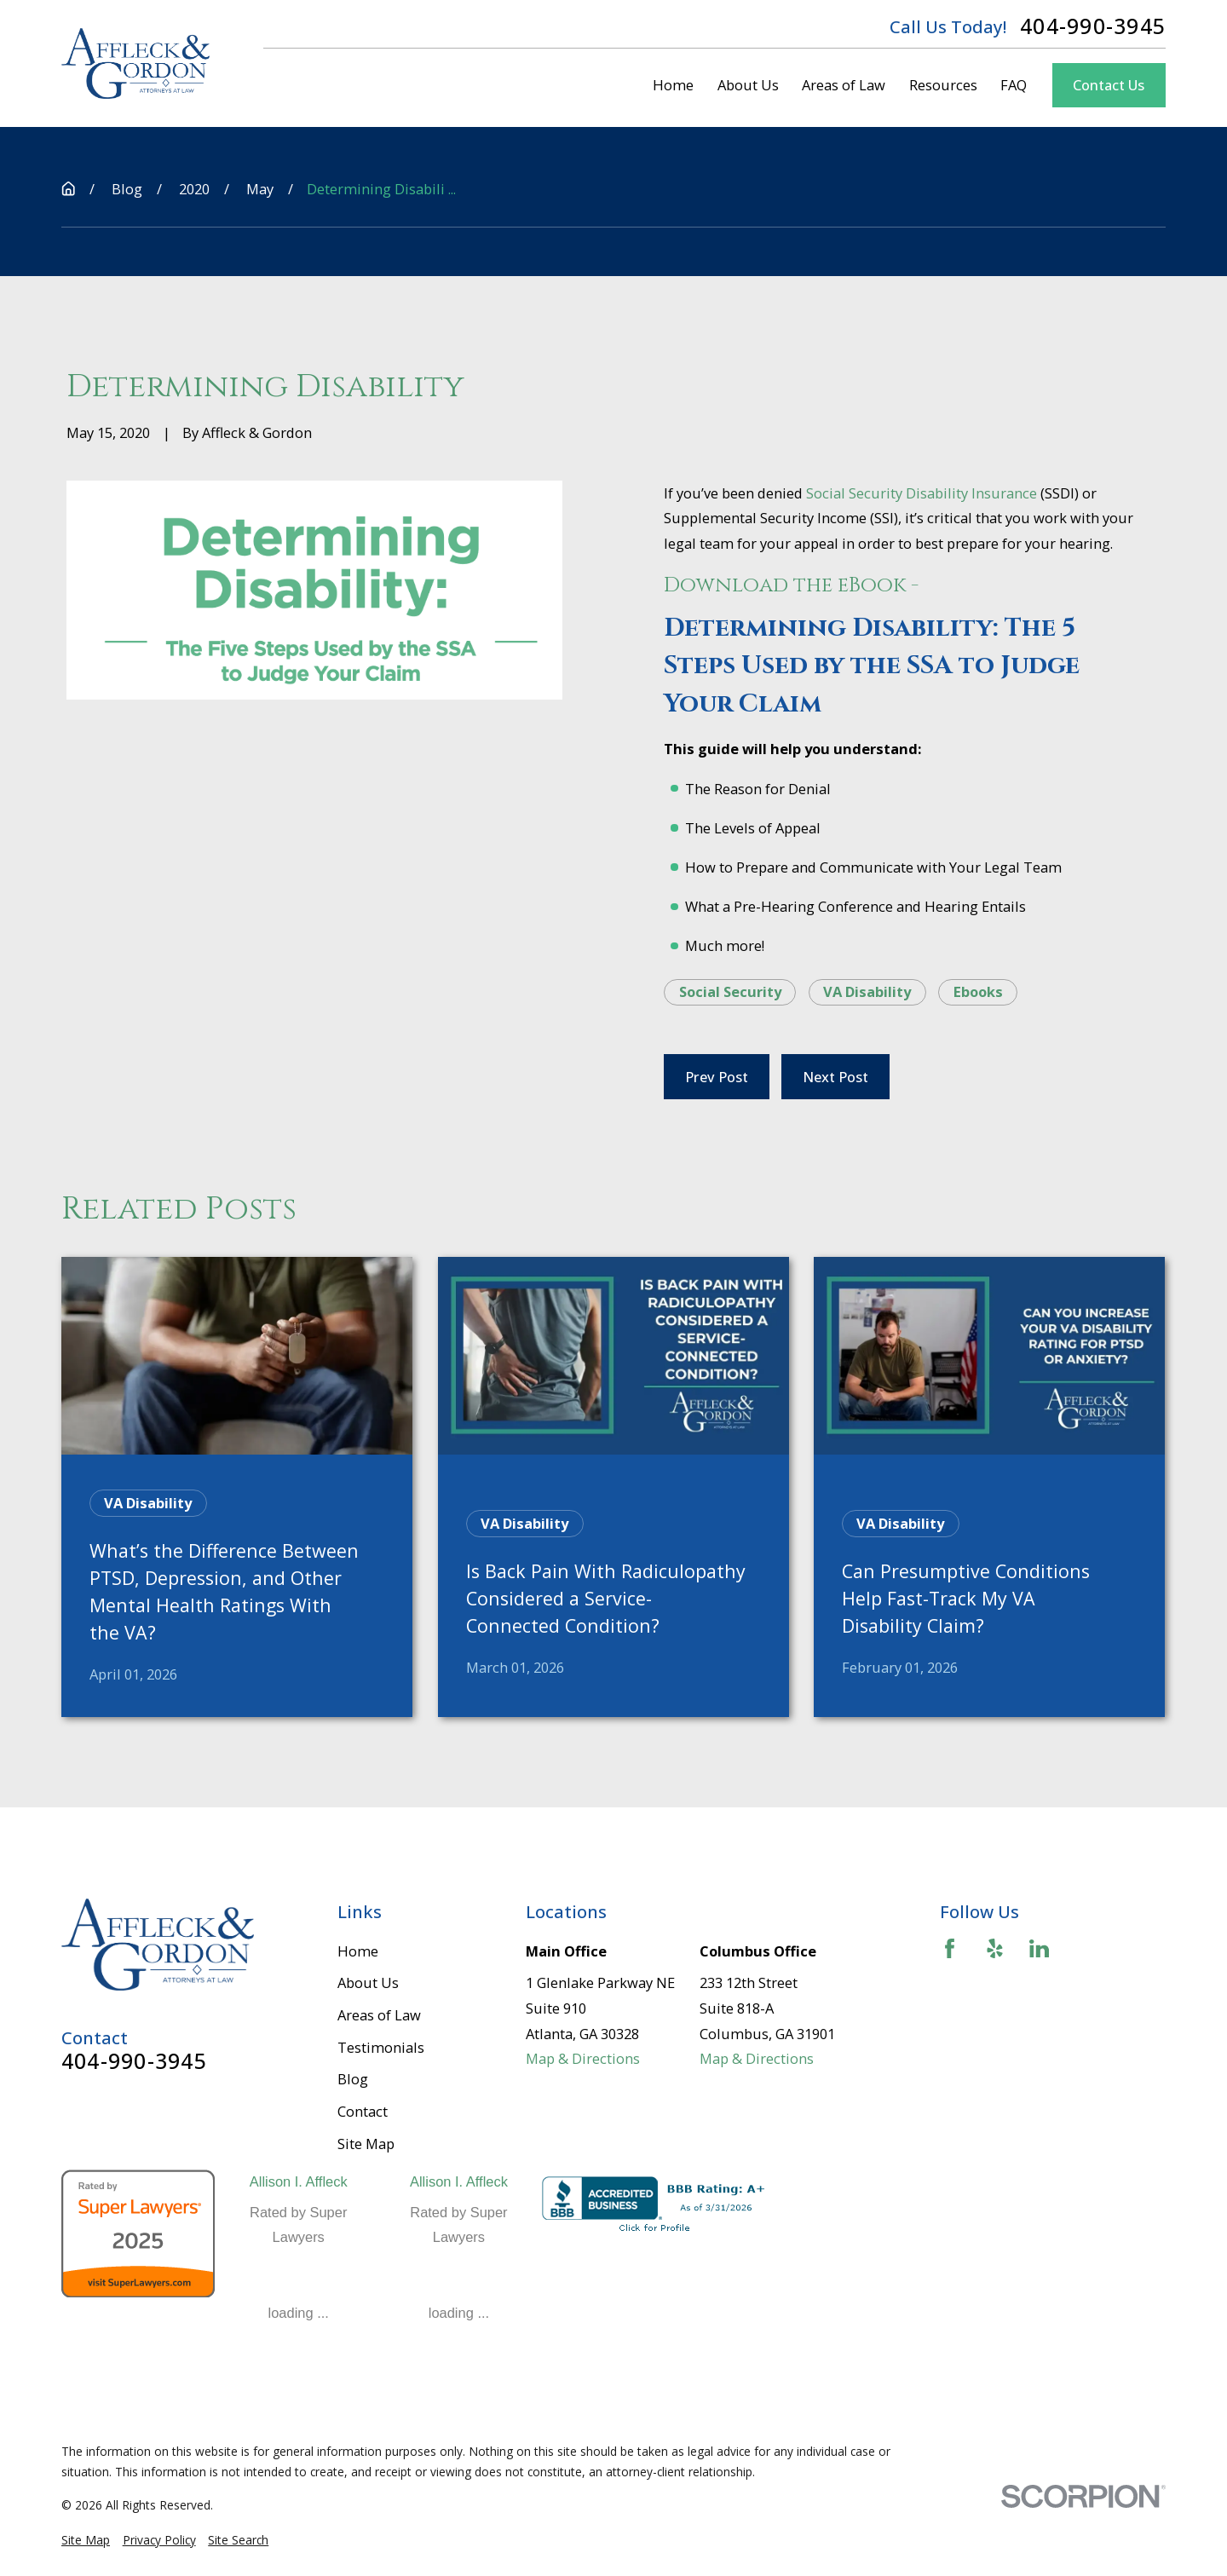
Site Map (366, 2143)
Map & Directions (583, 2058)
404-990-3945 (1093, 26)
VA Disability (867, 991)
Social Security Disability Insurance (921, 493)
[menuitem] (85, 2540)
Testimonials (380, 2047)
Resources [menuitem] (943, 85)
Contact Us (1108, 85)
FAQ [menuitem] (1013, 85)
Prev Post (716, 1076)
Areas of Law (379, 2015)
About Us (368, 1982)
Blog (352, 2079)
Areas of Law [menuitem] (843, 85)
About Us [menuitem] (748, 85)
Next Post (835, 1076)
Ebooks (978, 991)
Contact (362, 2111)
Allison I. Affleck (299, 2181)
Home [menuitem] (673, 85)
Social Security (730, 991)
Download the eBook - (794, 585)
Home (357, 1951)
